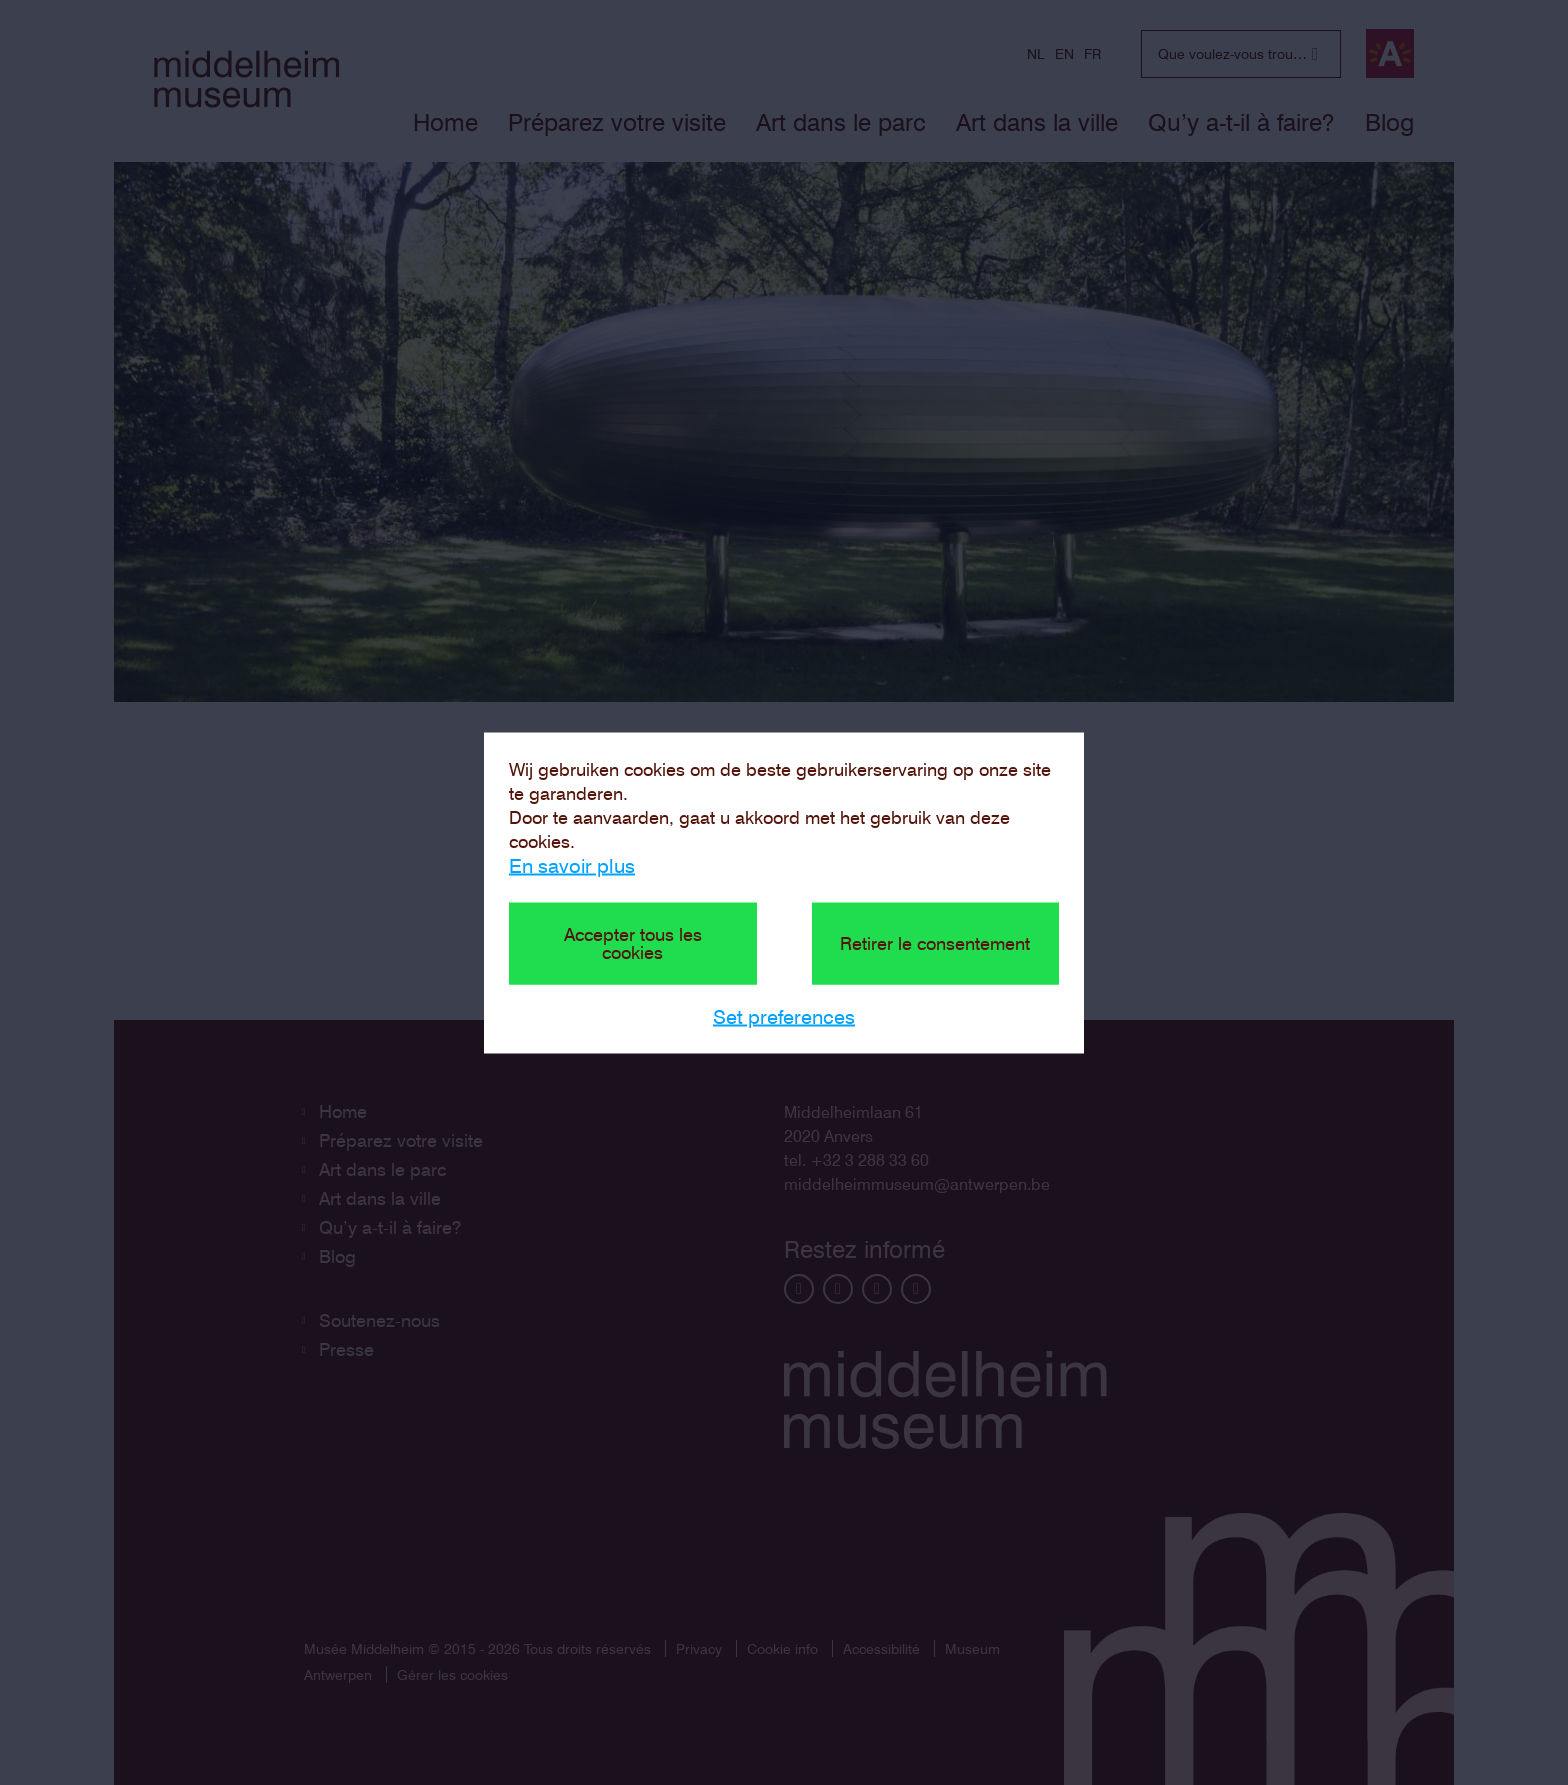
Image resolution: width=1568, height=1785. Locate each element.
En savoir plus (572, 865)
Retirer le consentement (935, 942)
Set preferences (784, 1016)
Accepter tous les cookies (633, 942)
